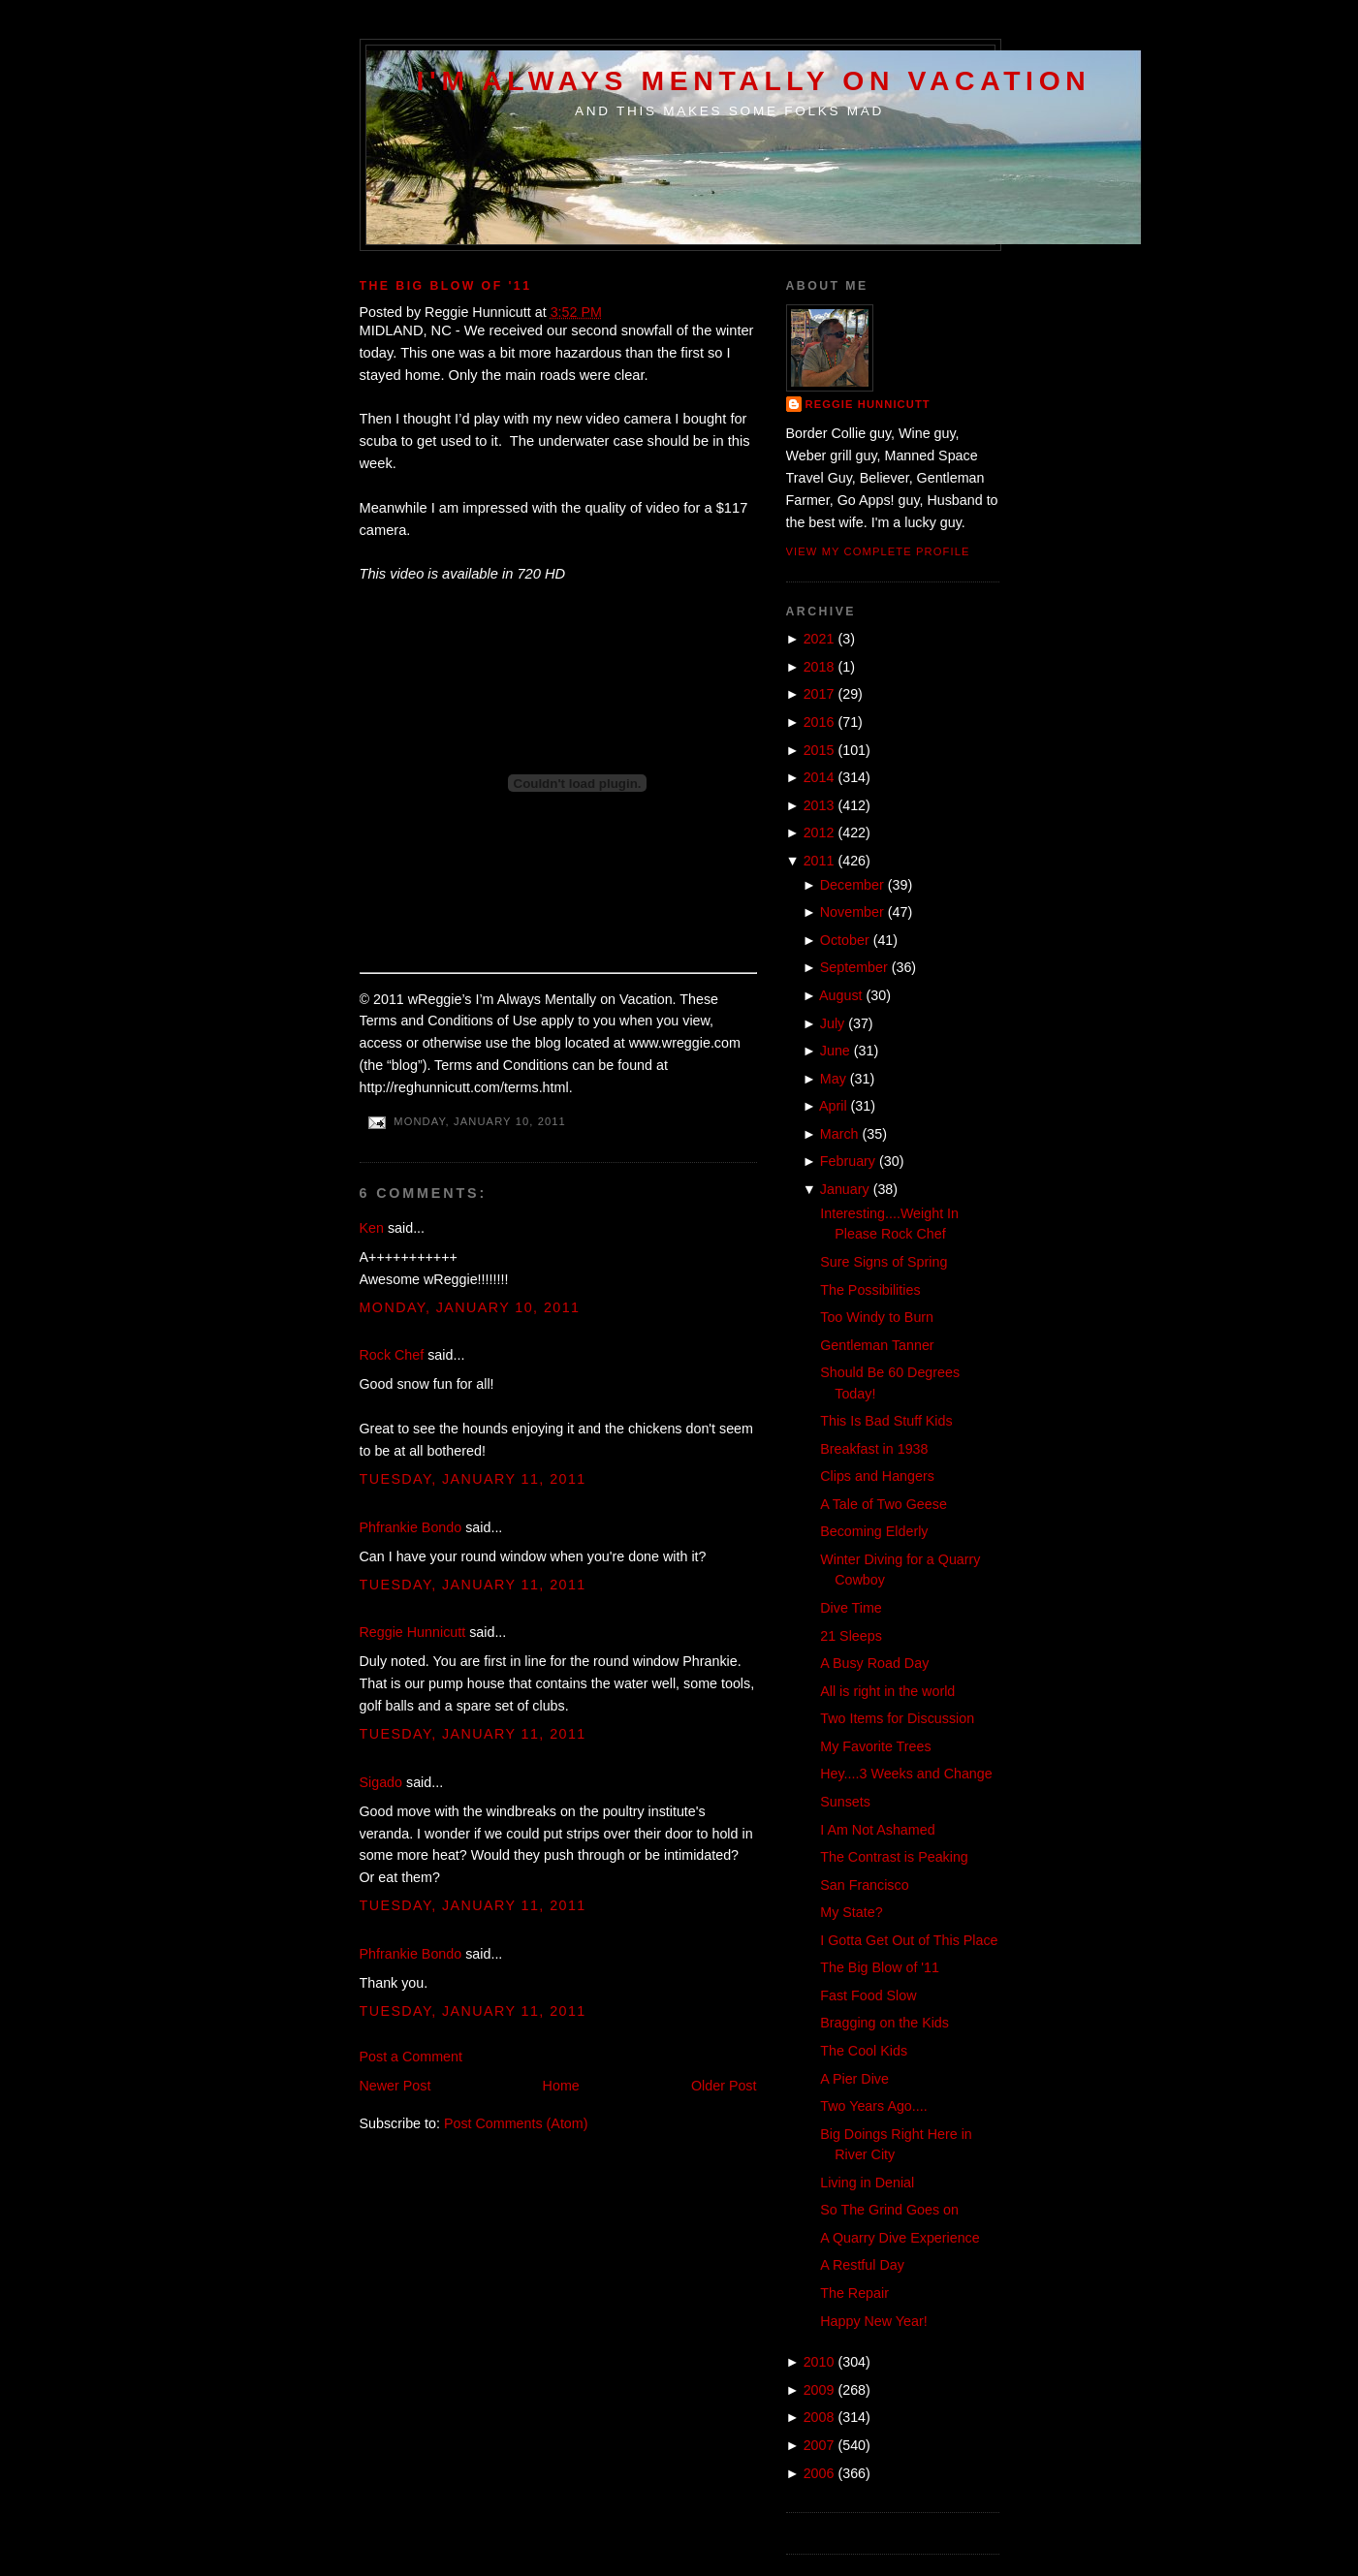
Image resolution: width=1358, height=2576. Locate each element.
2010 (819, 2362)
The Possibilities (870, 1290)
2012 (819, 832)
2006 (819, 2473)
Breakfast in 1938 (874, 1449)
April (833, 1106)
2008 (819, 2417)
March (839, 1134)
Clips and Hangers (877, 1476)
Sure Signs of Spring (883, 1262)
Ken (372, 1228)
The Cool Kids (863, 2050)
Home (561, 2085)
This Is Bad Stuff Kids (886, 1421)
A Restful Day (862, 2265)
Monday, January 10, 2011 (470, 1307)
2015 (819, 750)
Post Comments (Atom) (516, 2123)
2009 (819, 2390)
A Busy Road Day (874, 1663)
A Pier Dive (854, 2079)
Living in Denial (867, 2182)
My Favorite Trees (875, 1746)
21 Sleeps (851, 1636)
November (852, 912)
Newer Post (395, 2085)
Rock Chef (392, 1355)
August (841, 995)
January (844, 1189)
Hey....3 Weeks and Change (906, 1773)
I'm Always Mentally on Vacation (754, 80)
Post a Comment (411, 2056)
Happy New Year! (873, 2321)
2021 (819, 638)
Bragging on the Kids (884, 2022)
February (847, 1161)
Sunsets (845, 1801)
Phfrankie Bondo (411, 1527)
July (832, 1023)
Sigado (381, 1782)
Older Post (724, 2085)
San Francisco (864, 1885)
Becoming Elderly (874, 1531)
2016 (819, 722)
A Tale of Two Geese (883, 1504)
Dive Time (851, 1608)
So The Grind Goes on (889, 2209)
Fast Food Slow (868, 1995)
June (835, 1050)
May (833, 1078)
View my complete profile (878, 551)
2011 (819, 860)
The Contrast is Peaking (894, 1857)
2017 (819, 694)
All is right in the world (887, 1691)
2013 (819, 805)
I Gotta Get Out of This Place (908, 1940)
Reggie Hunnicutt (413, 1632)
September (854, 967)
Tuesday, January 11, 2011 (473, 1479)
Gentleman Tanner (876, 1345)
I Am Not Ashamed (877, 1830)
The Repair (854, 2293)
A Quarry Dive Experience (899, 2238)
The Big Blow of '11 (446, 286)
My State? (851, 1912)
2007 (819, 2445)
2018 (819, 667)
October (844, 940)
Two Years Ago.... (873, 2106)
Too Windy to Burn (876, 1317)
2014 (819, 777)
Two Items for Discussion (897, 1718)
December (852, 885)
